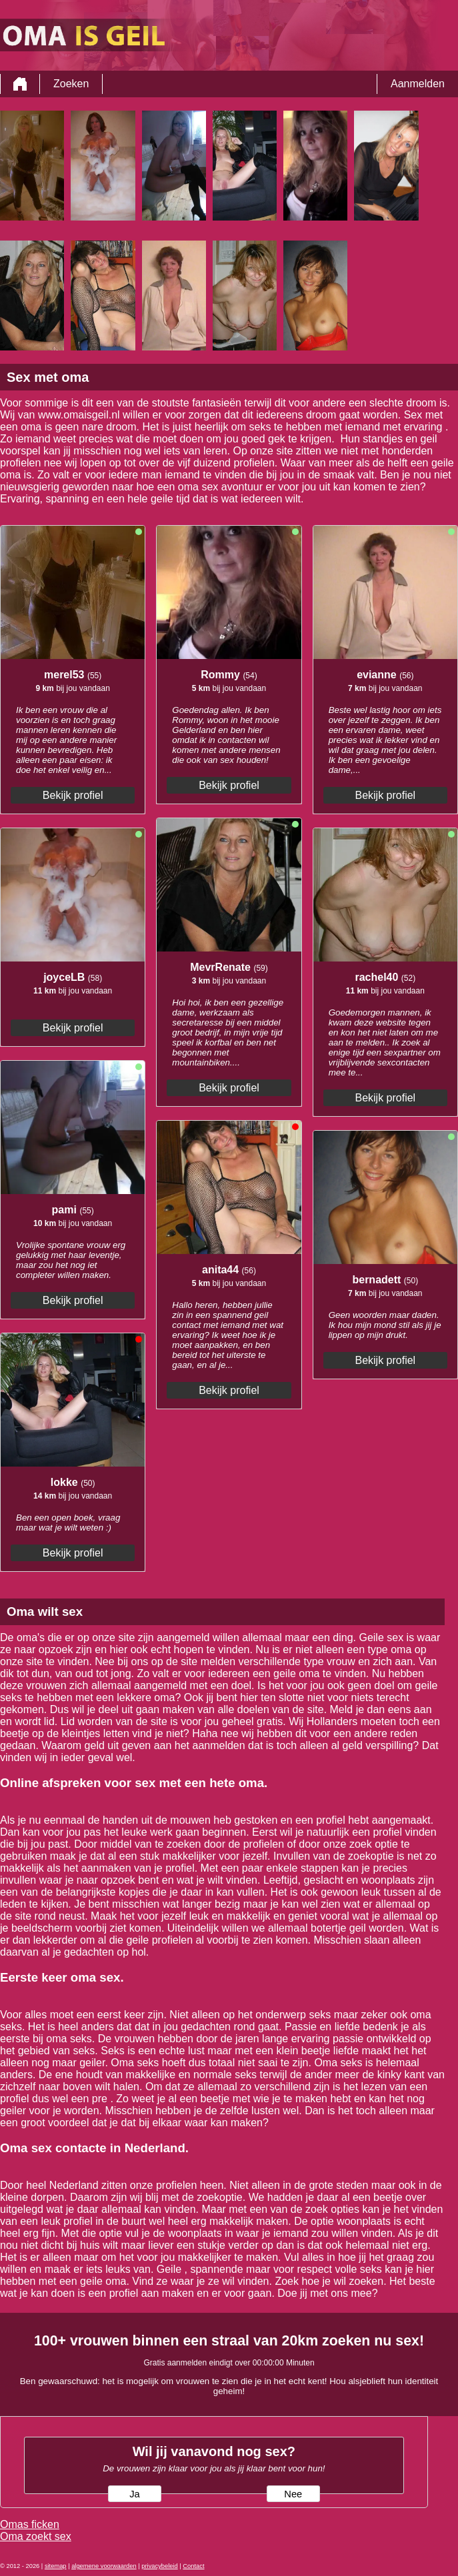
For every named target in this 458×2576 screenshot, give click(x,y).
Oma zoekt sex (35, 2536)
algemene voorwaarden (104, 2566)
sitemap (56, 2566)
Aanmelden (418, 83)
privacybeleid (159, 2566)
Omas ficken (29, 2524)
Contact (193, 2566)
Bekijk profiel (73, 795)
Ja (134, 2494)
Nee (293, 2494)
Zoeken (71, 83)
